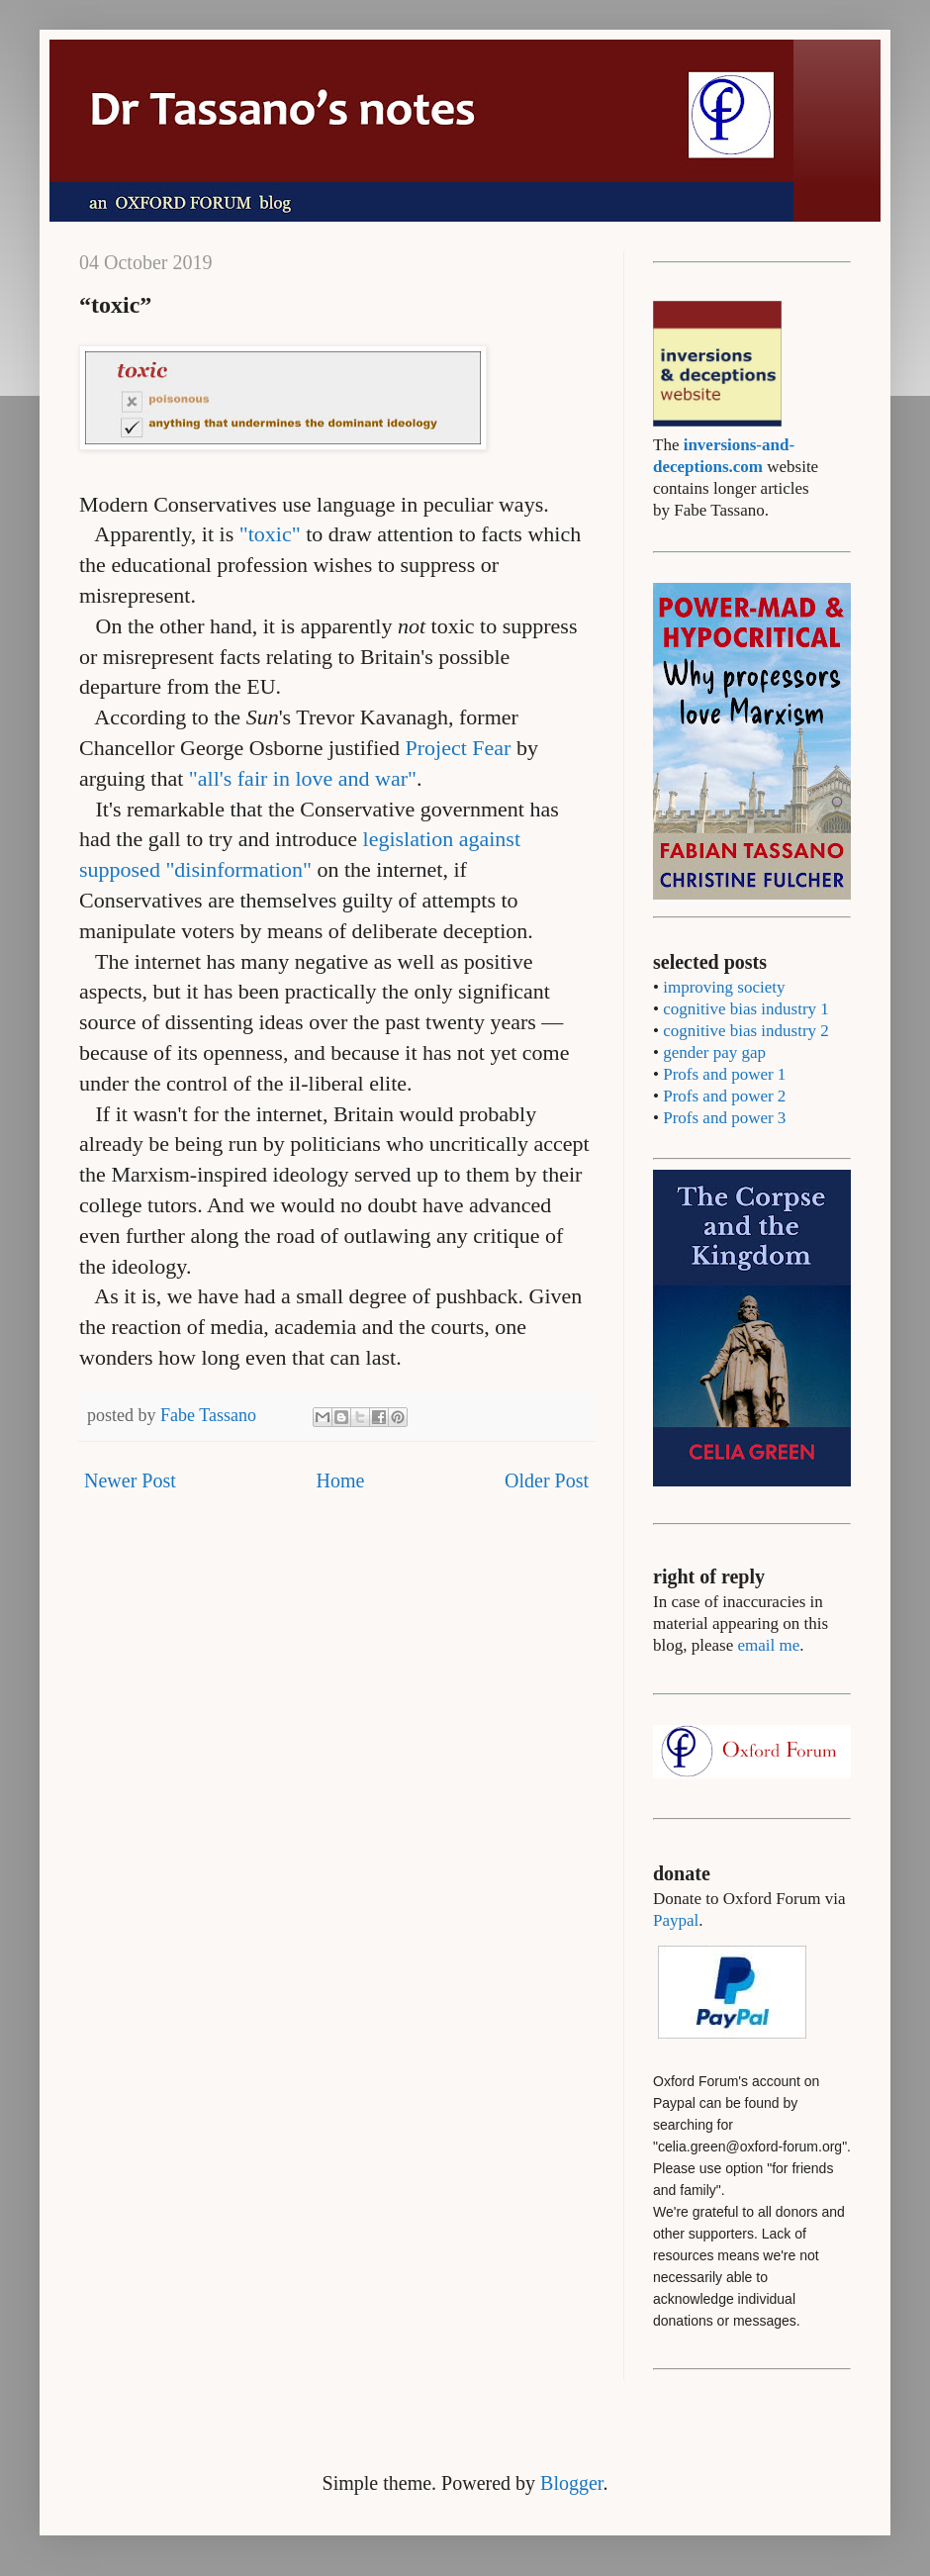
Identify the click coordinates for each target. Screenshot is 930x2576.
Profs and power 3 (724, 1117)
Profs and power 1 (724, 1074)
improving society (724, 987)
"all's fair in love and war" (303, 778)
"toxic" (270, 534)
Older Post (547, 1480)
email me (768, 1645)
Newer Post (130, 1480)
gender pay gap (714, 1052)
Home (340, 1480)
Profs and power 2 (724, 1096)
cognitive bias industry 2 (746, 1030)
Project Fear (459, 747)
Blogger (571, 2483)
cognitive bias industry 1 (746, 1009)
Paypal (675, 1920)
